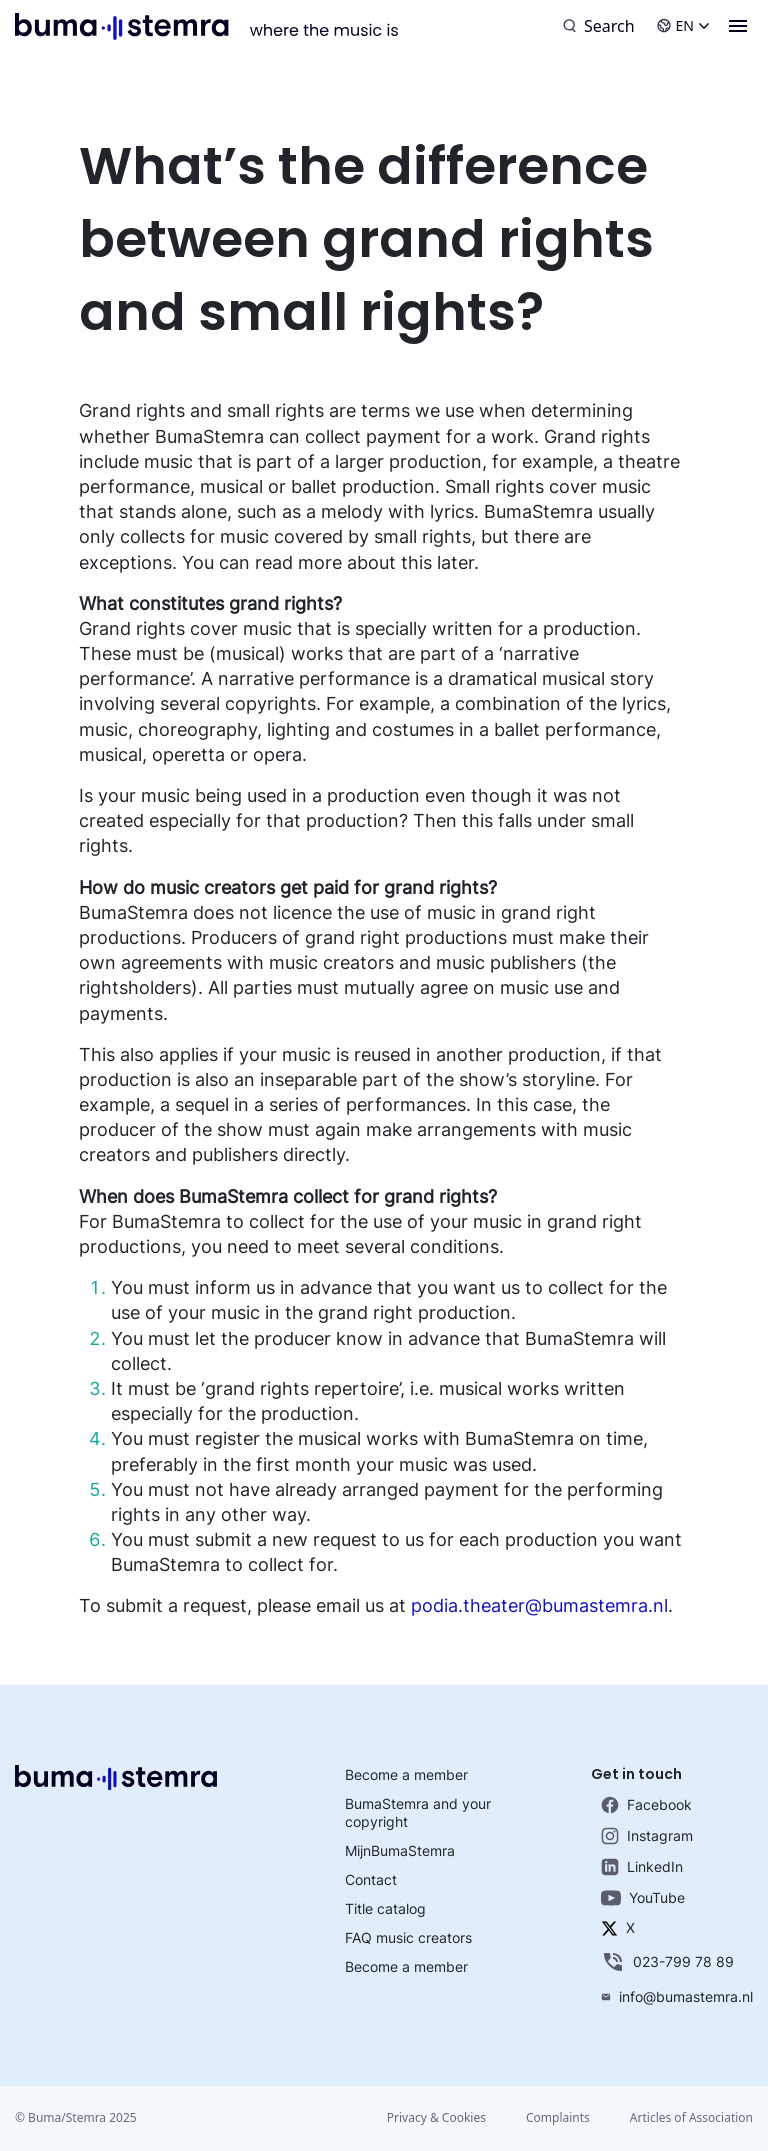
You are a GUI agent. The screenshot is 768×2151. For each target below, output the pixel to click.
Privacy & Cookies (436, 2117)
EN (683, 25)
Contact (371, 1879)
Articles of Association (691, 2117)
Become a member (406, 1774)
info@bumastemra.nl (677, 1996)
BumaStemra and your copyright (418, 1812)
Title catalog (385, 1908)
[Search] (599, 26)
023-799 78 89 (667, 1962)
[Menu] (738, 26)
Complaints (558, 2117)
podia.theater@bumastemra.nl (539, 1605)
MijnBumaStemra (400, 1850)
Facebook (646, 1805)
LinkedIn (642, 1867)
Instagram (647, 1836)
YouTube (643, 1897)
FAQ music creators (408, 1937)
